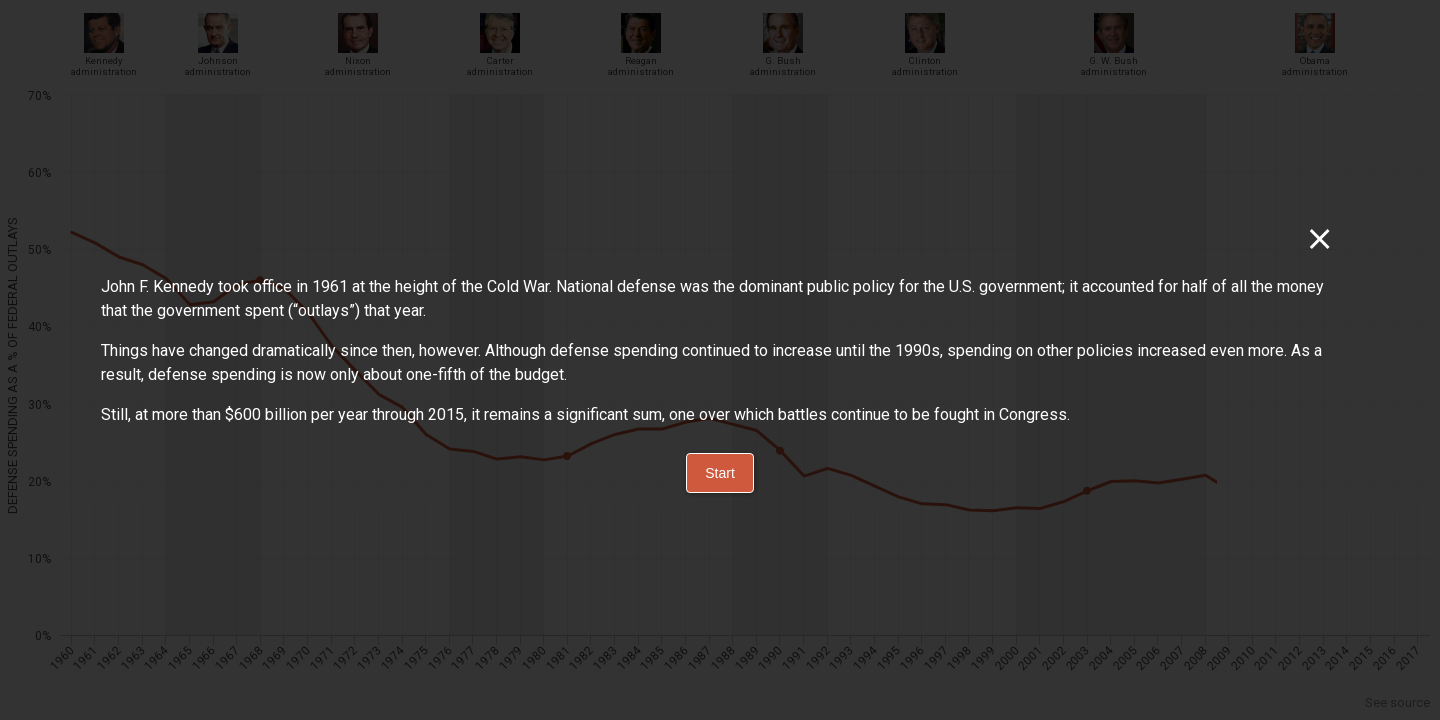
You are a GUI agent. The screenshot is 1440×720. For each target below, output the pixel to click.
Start (720, 473)
